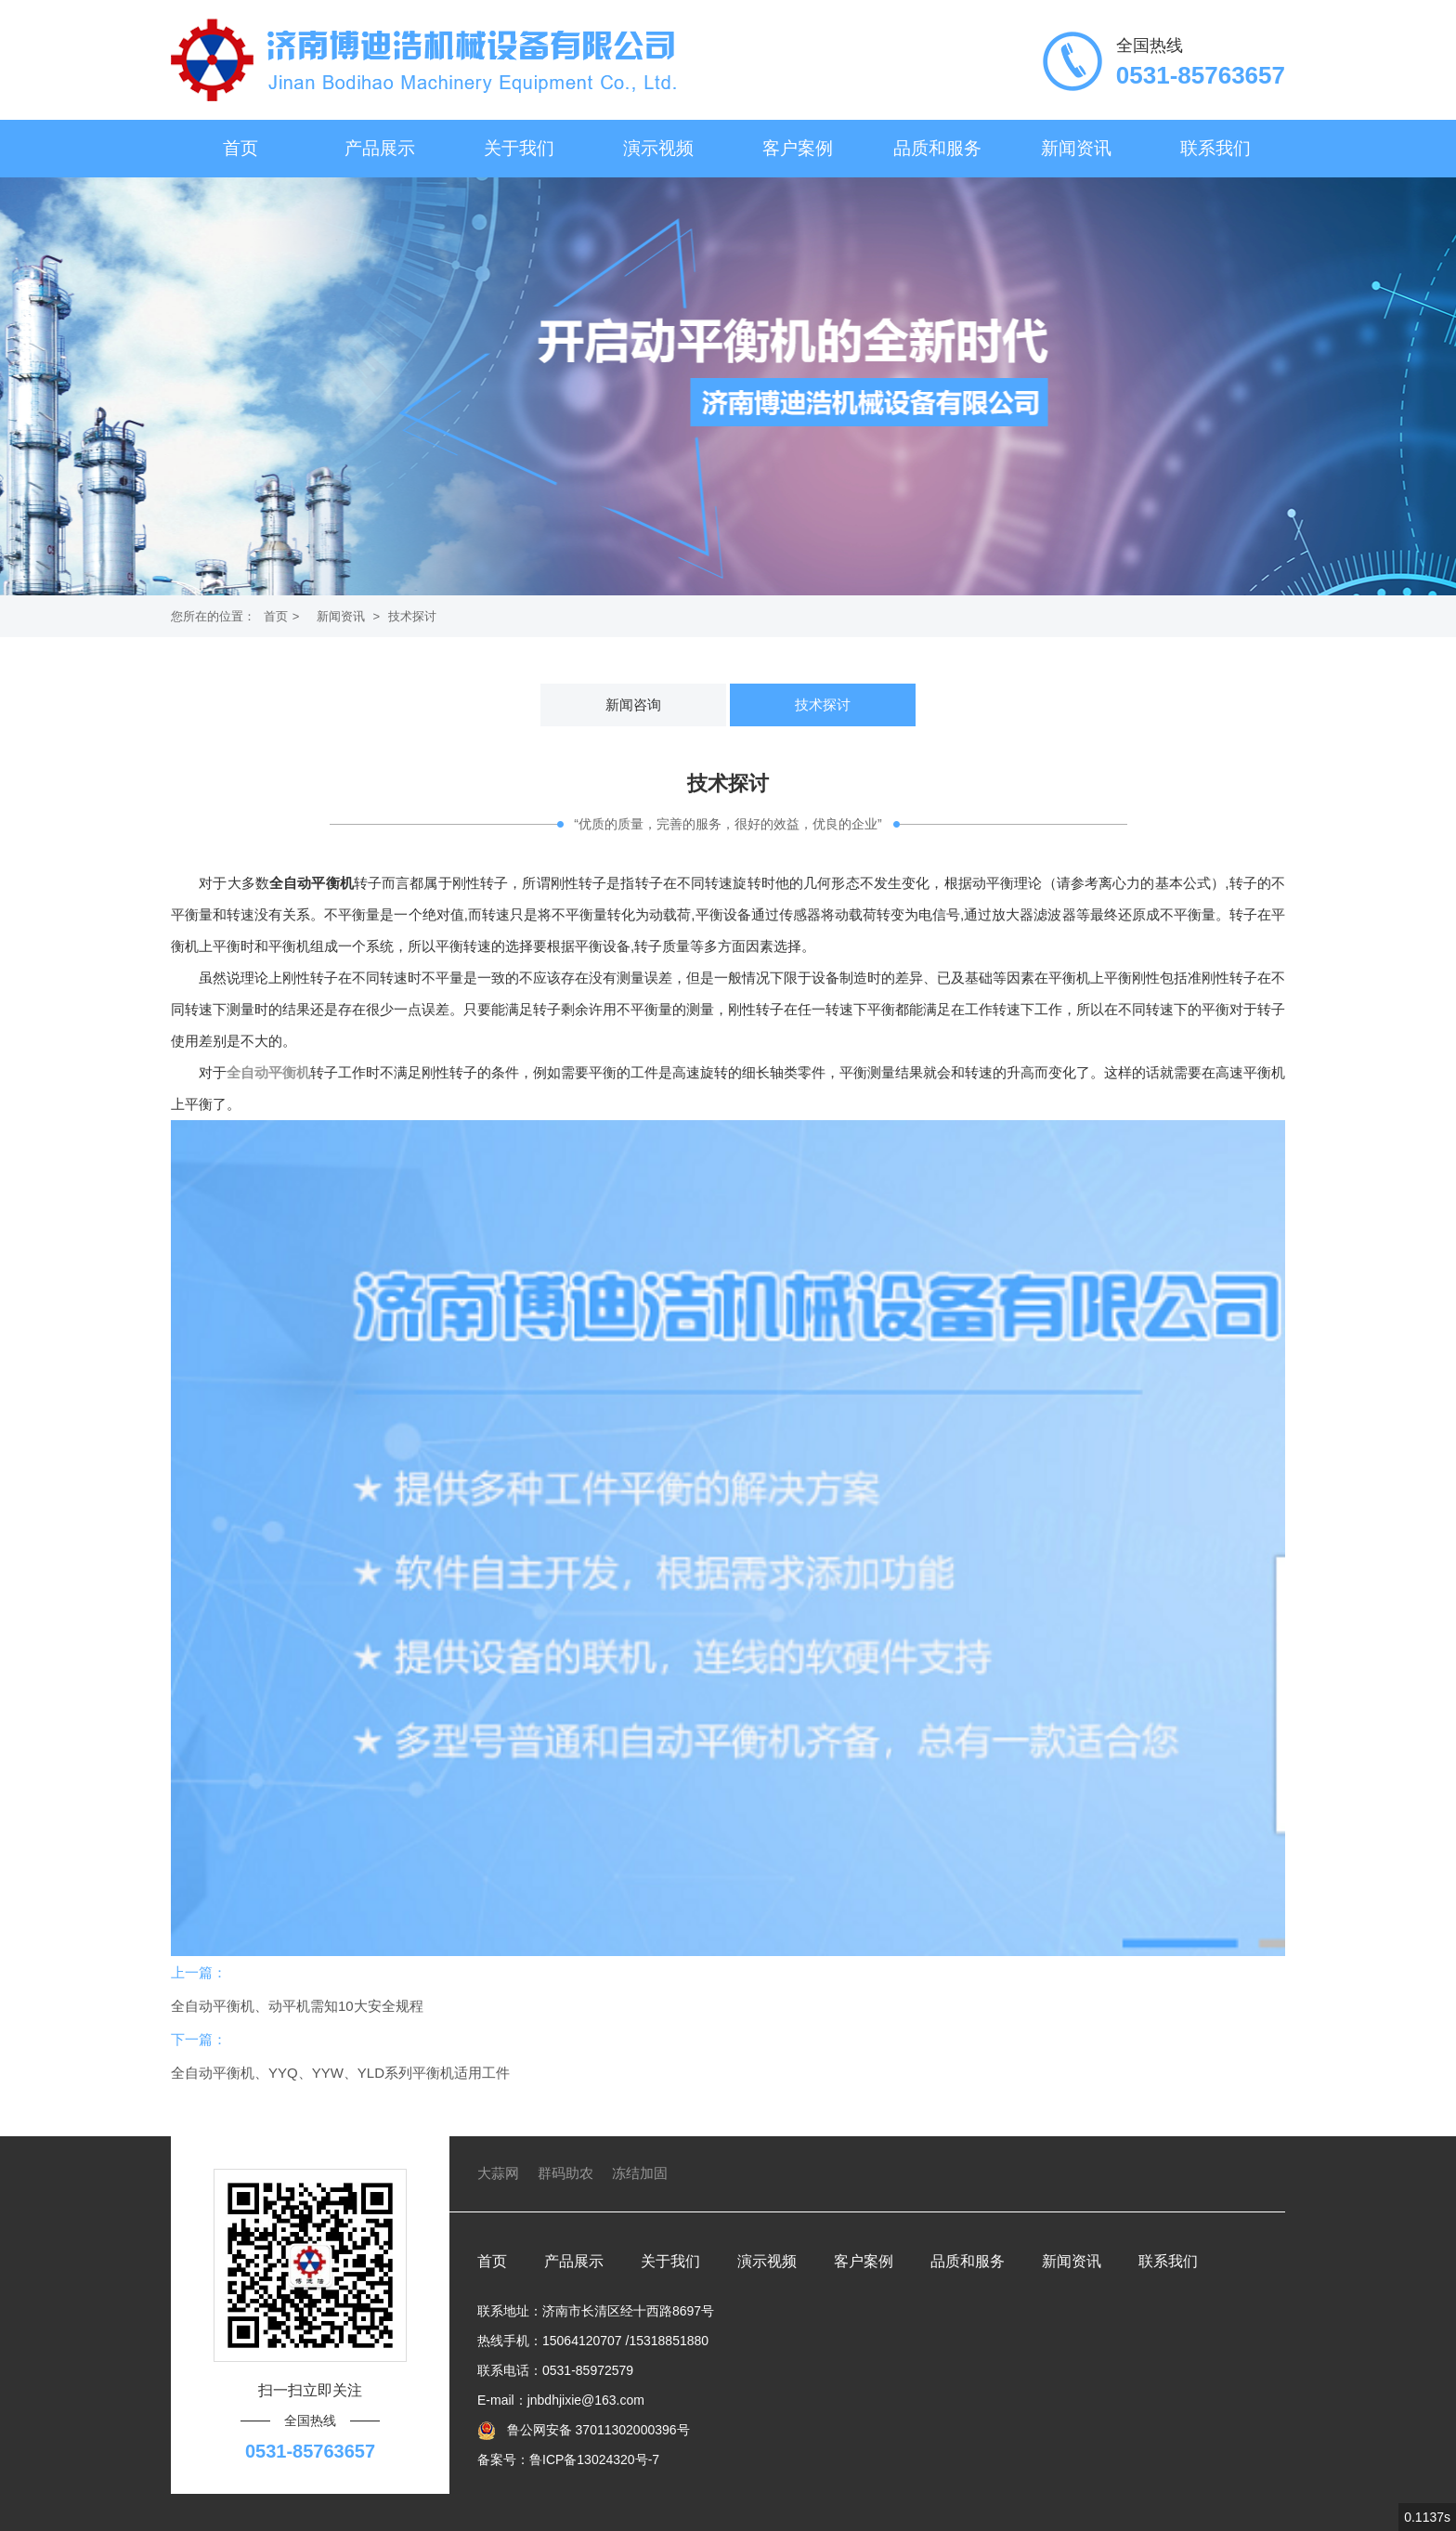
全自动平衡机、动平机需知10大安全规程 (297, 2006)
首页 (240, 148)
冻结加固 (640, 2173)
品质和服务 (937, 148)
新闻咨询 (633, 704)
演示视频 (658, 148)
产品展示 (379, 148)
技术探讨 (412, 616)
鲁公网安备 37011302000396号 (596, 2429)
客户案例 (797, 148)
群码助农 (565, 2173)
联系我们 (1215, 148)
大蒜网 (498, 2173)
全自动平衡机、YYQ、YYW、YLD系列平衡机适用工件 (340, 2073)
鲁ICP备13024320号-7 (594, 2459)
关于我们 (519, 148)
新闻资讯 (1076, 148)
